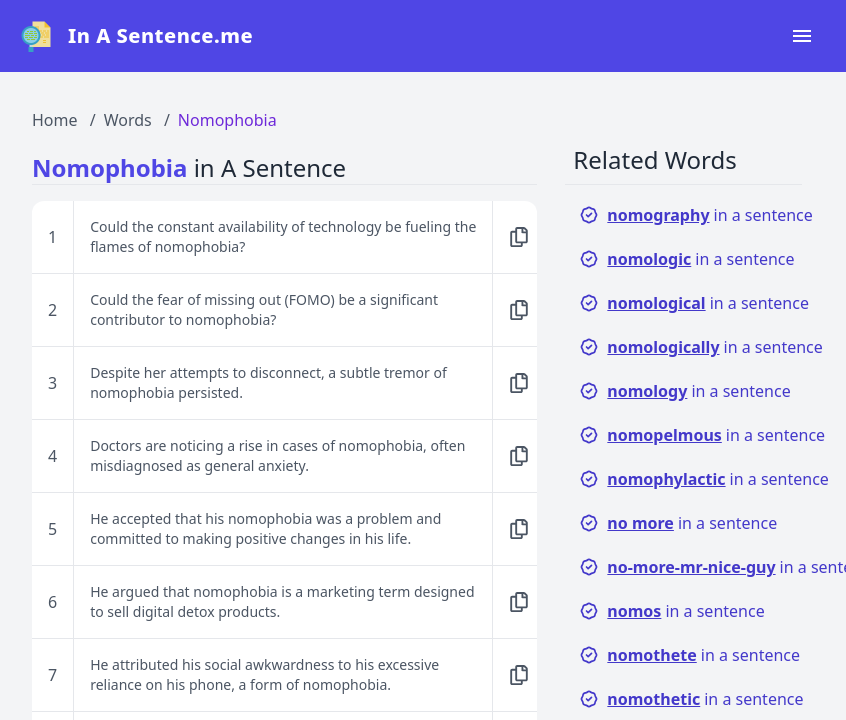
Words (128, 120)
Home (55, 120)
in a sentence (695, 215)
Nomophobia (227, 120)
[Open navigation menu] (802, 36)
